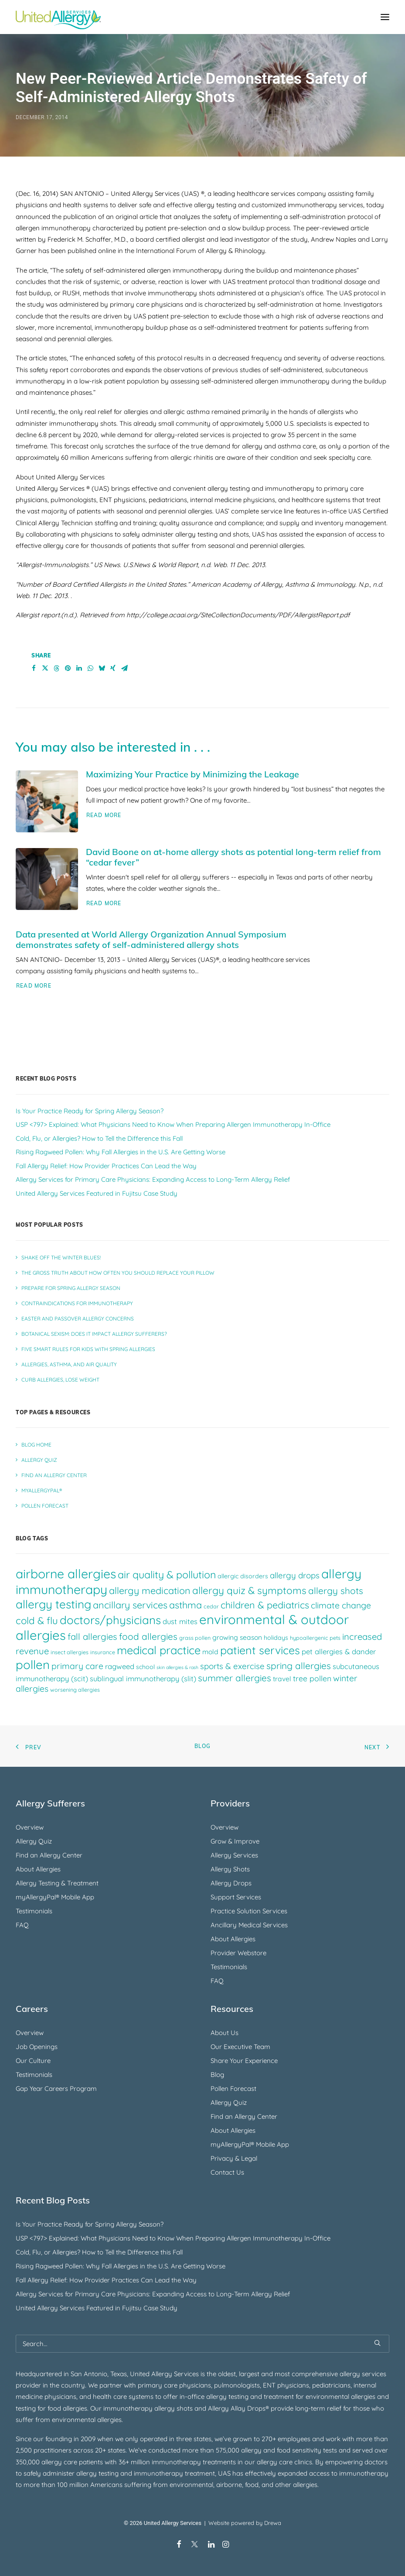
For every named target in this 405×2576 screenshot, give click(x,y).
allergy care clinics (284, 2462)
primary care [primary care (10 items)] (77, 1666)
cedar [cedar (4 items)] (211, 1606)
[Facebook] (179, 2545)
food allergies (67, 2408)
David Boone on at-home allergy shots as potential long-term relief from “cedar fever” (233, 857)
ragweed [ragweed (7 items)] (119, 1666)
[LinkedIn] (211, 2545)
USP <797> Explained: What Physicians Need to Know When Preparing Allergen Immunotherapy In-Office (173, 2238)
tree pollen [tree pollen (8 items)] (312, 1678)
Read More (104, 815)
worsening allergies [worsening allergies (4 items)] (75, 1689)
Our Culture (33, 2060)
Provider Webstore (238, 1953)
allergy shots (173, 2408)
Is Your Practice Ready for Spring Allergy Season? (89, 2224)
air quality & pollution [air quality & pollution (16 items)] (167, 1574)
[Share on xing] (113, 668)
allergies (109, 2419)
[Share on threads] (56, 668)
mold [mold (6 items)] (210, 1651)
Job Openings (37, 2046)
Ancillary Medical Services (249, 1925)
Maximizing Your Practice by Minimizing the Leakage (192, 774)
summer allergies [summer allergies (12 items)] (234, 1677)
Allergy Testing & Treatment (57, 1883)
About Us (224, 2033)
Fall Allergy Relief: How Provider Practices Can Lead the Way (106, 2280)
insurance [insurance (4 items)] (102, 1652)
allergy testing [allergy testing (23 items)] (53, 1604)
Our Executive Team (240, 2046)
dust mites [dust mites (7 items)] (180, 1621)
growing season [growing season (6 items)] (237, 1637)
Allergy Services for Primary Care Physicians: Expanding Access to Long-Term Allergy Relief (153, 2294)
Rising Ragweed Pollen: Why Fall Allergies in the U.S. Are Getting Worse (120, 2266)
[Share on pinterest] (67, 668)
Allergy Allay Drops (236, 2408)
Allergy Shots (230, 1869)
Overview (30, 1827)
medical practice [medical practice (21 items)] (159, 1650)
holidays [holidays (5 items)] (276, 1638)
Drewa (272, 2522)
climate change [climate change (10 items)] (341, 1605)
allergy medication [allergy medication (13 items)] (150, 1590)
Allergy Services (234, 1855)
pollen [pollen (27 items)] (33, 1664)
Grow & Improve (235, 1841)
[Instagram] (225, 2545)
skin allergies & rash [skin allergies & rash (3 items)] (177, 1667)
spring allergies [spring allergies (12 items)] (298, 1665)
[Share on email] (124, 668)
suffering (137, 2484)
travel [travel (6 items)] (282, 1678)
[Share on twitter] (45, 668)
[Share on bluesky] (101, 668)
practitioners (52, 2450)
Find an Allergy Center (49, 1855)
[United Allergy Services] (58, 17)
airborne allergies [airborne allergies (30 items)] (66, 1573)
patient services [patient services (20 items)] (260, 1650)
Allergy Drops (231, 1883)
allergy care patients (72, 2462)
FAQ (22, 1925)
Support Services (236, 1897)
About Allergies (38, 1869)
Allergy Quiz (34, 1841)
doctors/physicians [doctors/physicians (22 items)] (110, 1620)
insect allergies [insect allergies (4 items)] (69, 1652)
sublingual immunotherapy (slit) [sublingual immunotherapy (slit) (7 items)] (143, 1678)
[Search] (202, 2344)
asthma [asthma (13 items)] (185, 1605)
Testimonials (34, 1911)
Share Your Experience (244, 2060)
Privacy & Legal (234, 2158)
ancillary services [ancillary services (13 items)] (130, 1605)
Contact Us (227, 2172)
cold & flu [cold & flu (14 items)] (37, 1621)
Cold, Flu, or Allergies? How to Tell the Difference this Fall (99, 2252)
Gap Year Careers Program (56, 2088)
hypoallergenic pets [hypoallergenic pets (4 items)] (315, 1637)
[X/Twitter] (194, 2545)
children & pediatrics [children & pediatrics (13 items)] (265, 1605)
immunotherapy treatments (194, 2462)
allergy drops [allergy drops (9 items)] (295, 1575)
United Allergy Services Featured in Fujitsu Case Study (96, 2308)
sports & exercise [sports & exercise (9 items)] (232, 1666)
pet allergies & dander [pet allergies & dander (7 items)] (339, 1651)
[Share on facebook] (33, 668)
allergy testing (227, 2396)
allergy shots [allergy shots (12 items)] (335, 1590)
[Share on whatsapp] (90, 668)
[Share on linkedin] (79, 668)
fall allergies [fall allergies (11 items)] (92, 1636)
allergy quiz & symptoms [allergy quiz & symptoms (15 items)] (249, 1590)
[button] (385, 17)
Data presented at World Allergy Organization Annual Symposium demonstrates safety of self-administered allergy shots (151, 939)
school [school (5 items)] (145, 1667)
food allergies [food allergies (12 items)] (148, 1636)
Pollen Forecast (233, 2088)
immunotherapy (158, 2473)
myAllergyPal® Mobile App (55, 1897)
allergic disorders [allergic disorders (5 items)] (243, 1576)
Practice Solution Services (249, 1911)
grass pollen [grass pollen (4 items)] (195, 1637)
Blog (202, 1746)
